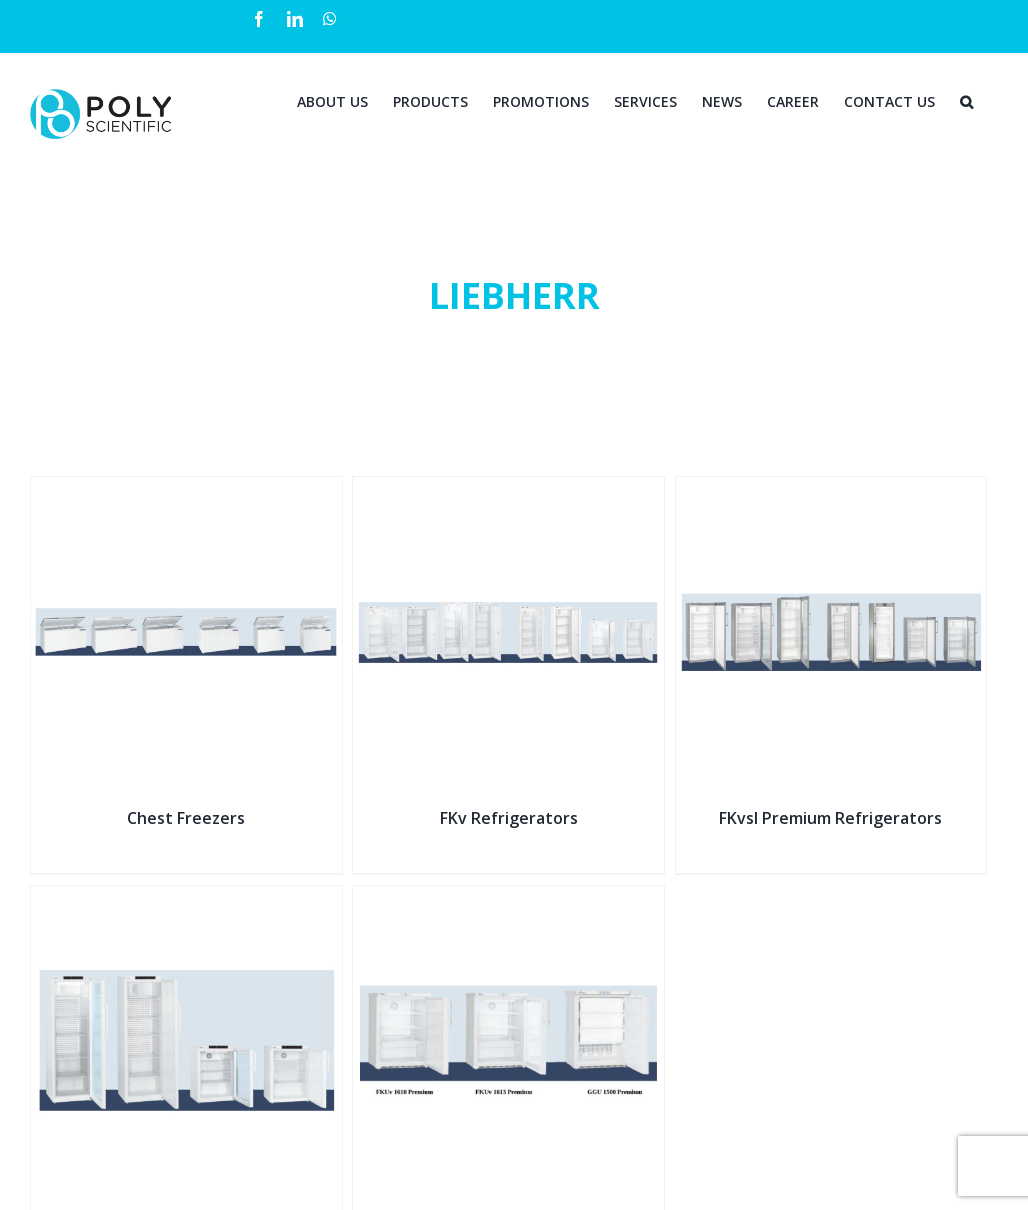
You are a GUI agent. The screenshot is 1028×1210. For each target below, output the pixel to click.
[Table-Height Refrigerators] (508, 898)
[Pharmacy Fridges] (186, 898)
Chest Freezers (186, 818)
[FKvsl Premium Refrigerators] (831, 489)
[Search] (966, 100)
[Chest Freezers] (186, 489)
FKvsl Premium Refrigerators (830, 818)
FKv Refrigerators (509, 818)
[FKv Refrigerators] (508, 489)
